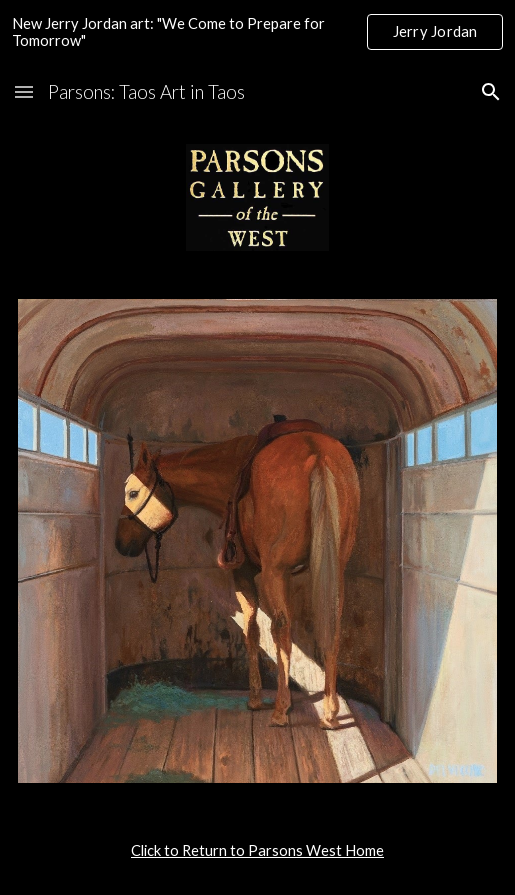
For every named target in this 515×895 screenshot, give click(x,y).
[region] (257, 32)
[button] (24, 91)
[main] (258, 851)
